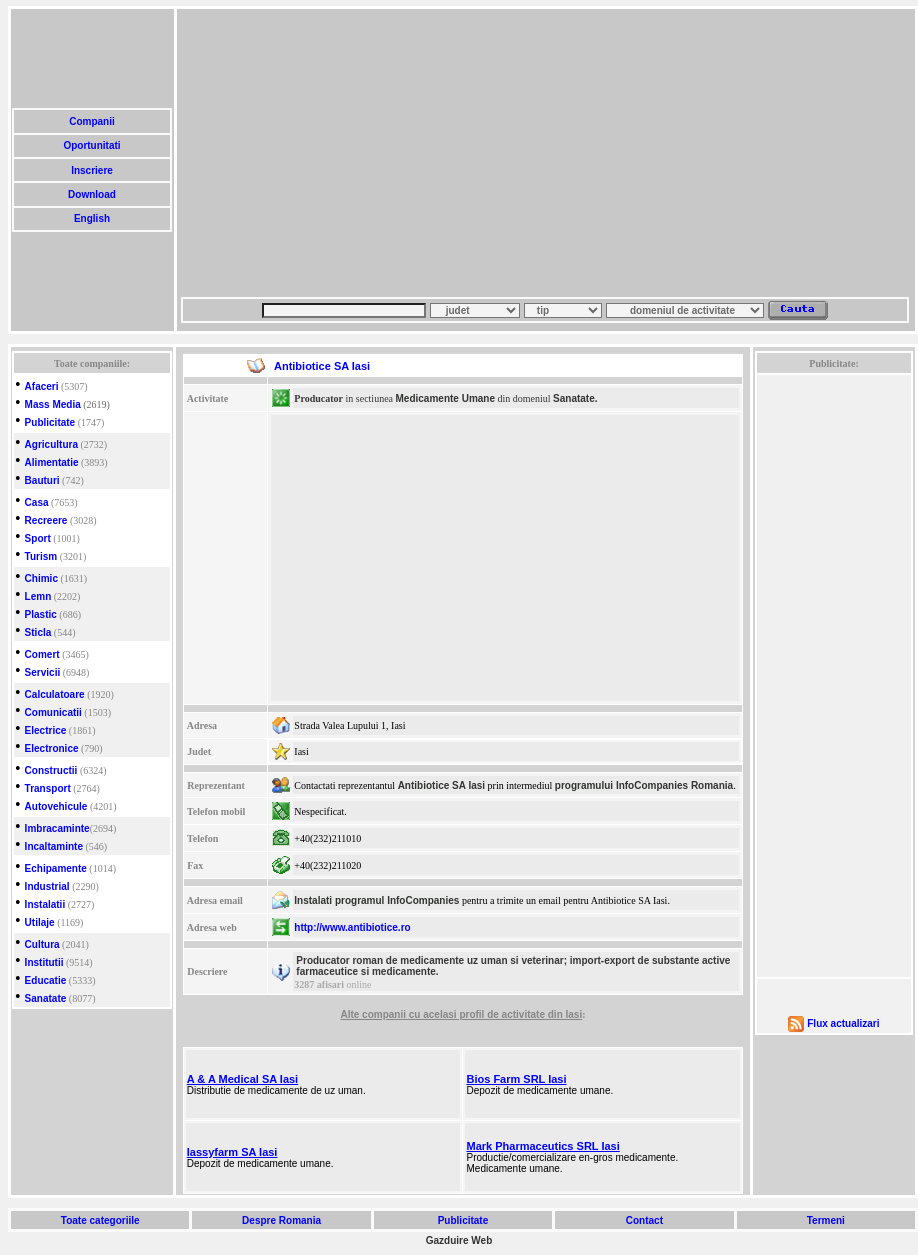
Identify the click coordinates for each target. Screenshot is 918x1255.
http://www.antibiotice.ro (352, 927)
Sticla (38, 632)
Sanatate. (575, 398)
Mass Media (53, 404)
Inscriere (91, 170)
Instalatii (45, 904)
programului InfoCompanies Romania (644, 785)
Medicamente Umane (445, 398)
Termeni (826, 1220)
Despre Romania (281, 1220)
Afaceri (42, 386)
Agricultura (51, 444)
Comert (42, 654)
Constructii (51, 770)
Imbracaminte (57, 828)
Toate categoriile (100, 1220)
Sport (38, 538)
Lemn (38, 596)
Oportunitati (92, 145)
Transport (48, 788)
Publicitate (50, 422)
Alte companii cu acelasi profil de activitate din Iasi (461, 1014)
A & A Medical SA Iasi (242, 1079)
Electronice (52, 748)
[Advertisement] (474, 153)
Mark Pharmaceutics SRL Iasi (542, 1146)
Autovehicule (56, 806)
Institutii (44, 962)
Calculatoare (55, 694)
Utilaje (40, 922)
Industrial (47, 886)
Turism (41, 556)
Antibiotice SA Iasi (441, 785)
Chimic (41, 578)
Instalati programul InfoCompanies (376, 900)
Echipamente (56, 868)
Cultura (42, 944)
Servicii (43, 672)
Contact (644, 1220)
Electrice (46, 730)
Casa (37, 502)
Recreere (46, 520)
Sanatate (46, 998)
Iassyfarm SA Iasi (232, 1152)
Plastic (41, 614)
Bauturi (42, 480)
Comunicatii (53, 712)
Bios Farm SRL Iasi (516, 1079)
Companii (91, 121)
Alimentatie (52, 462)
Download (91, 194)
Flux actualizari (843, 1023)
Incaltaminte (54, 846)
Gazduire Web (459, 1240)
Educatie (46, 980)
